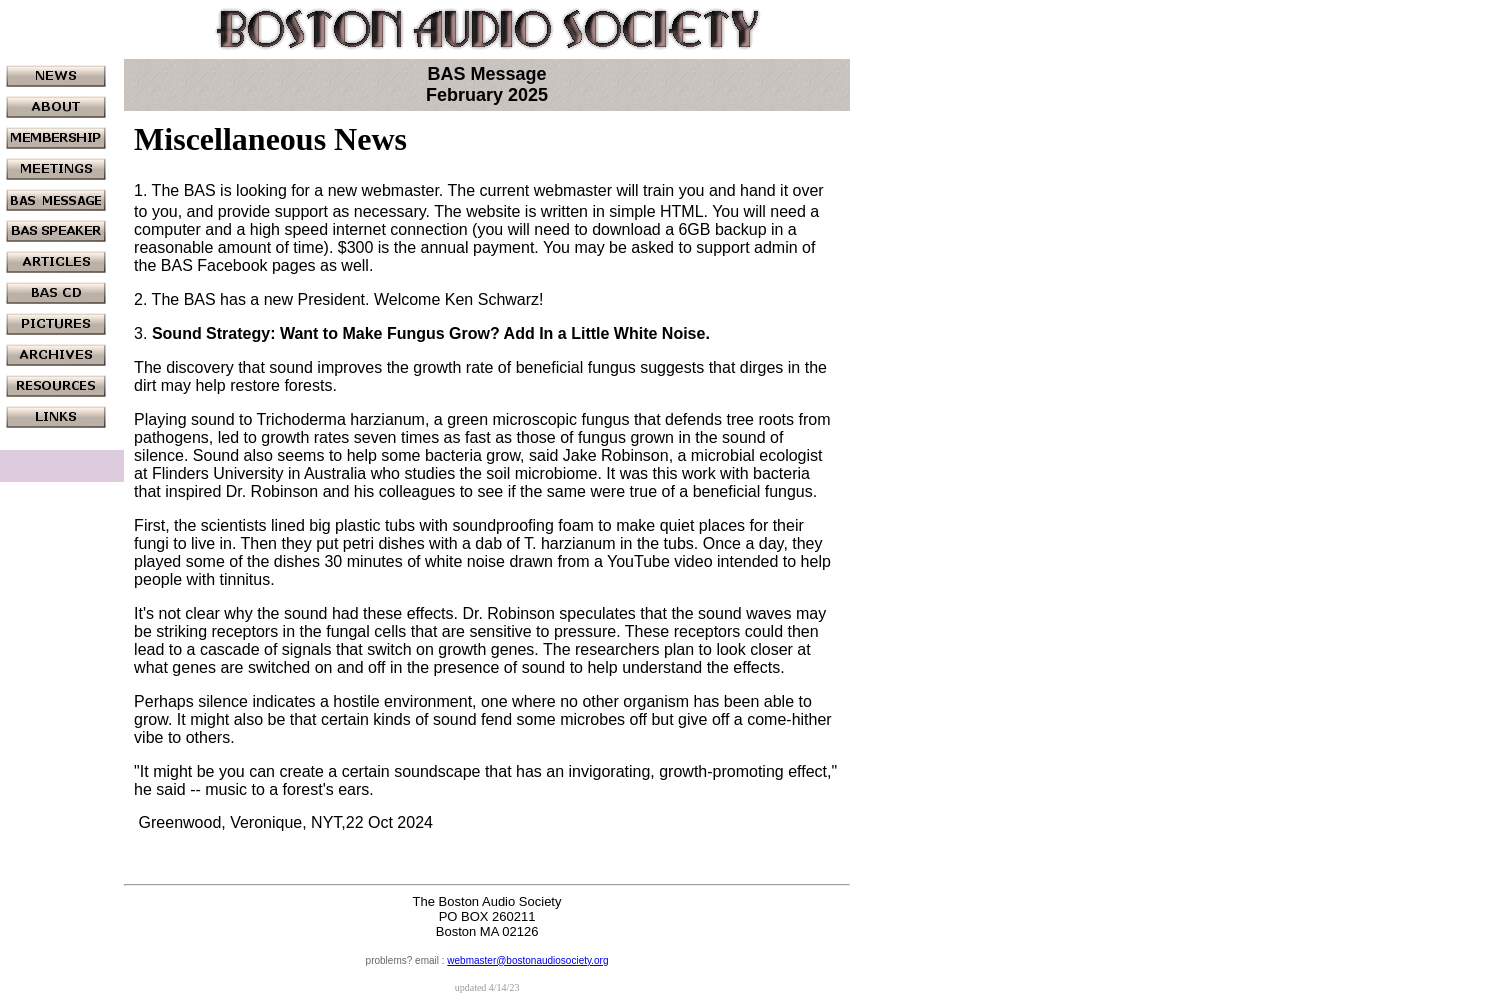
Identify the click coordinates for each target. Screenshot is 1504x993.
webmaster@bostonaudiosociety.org (527, 960)
